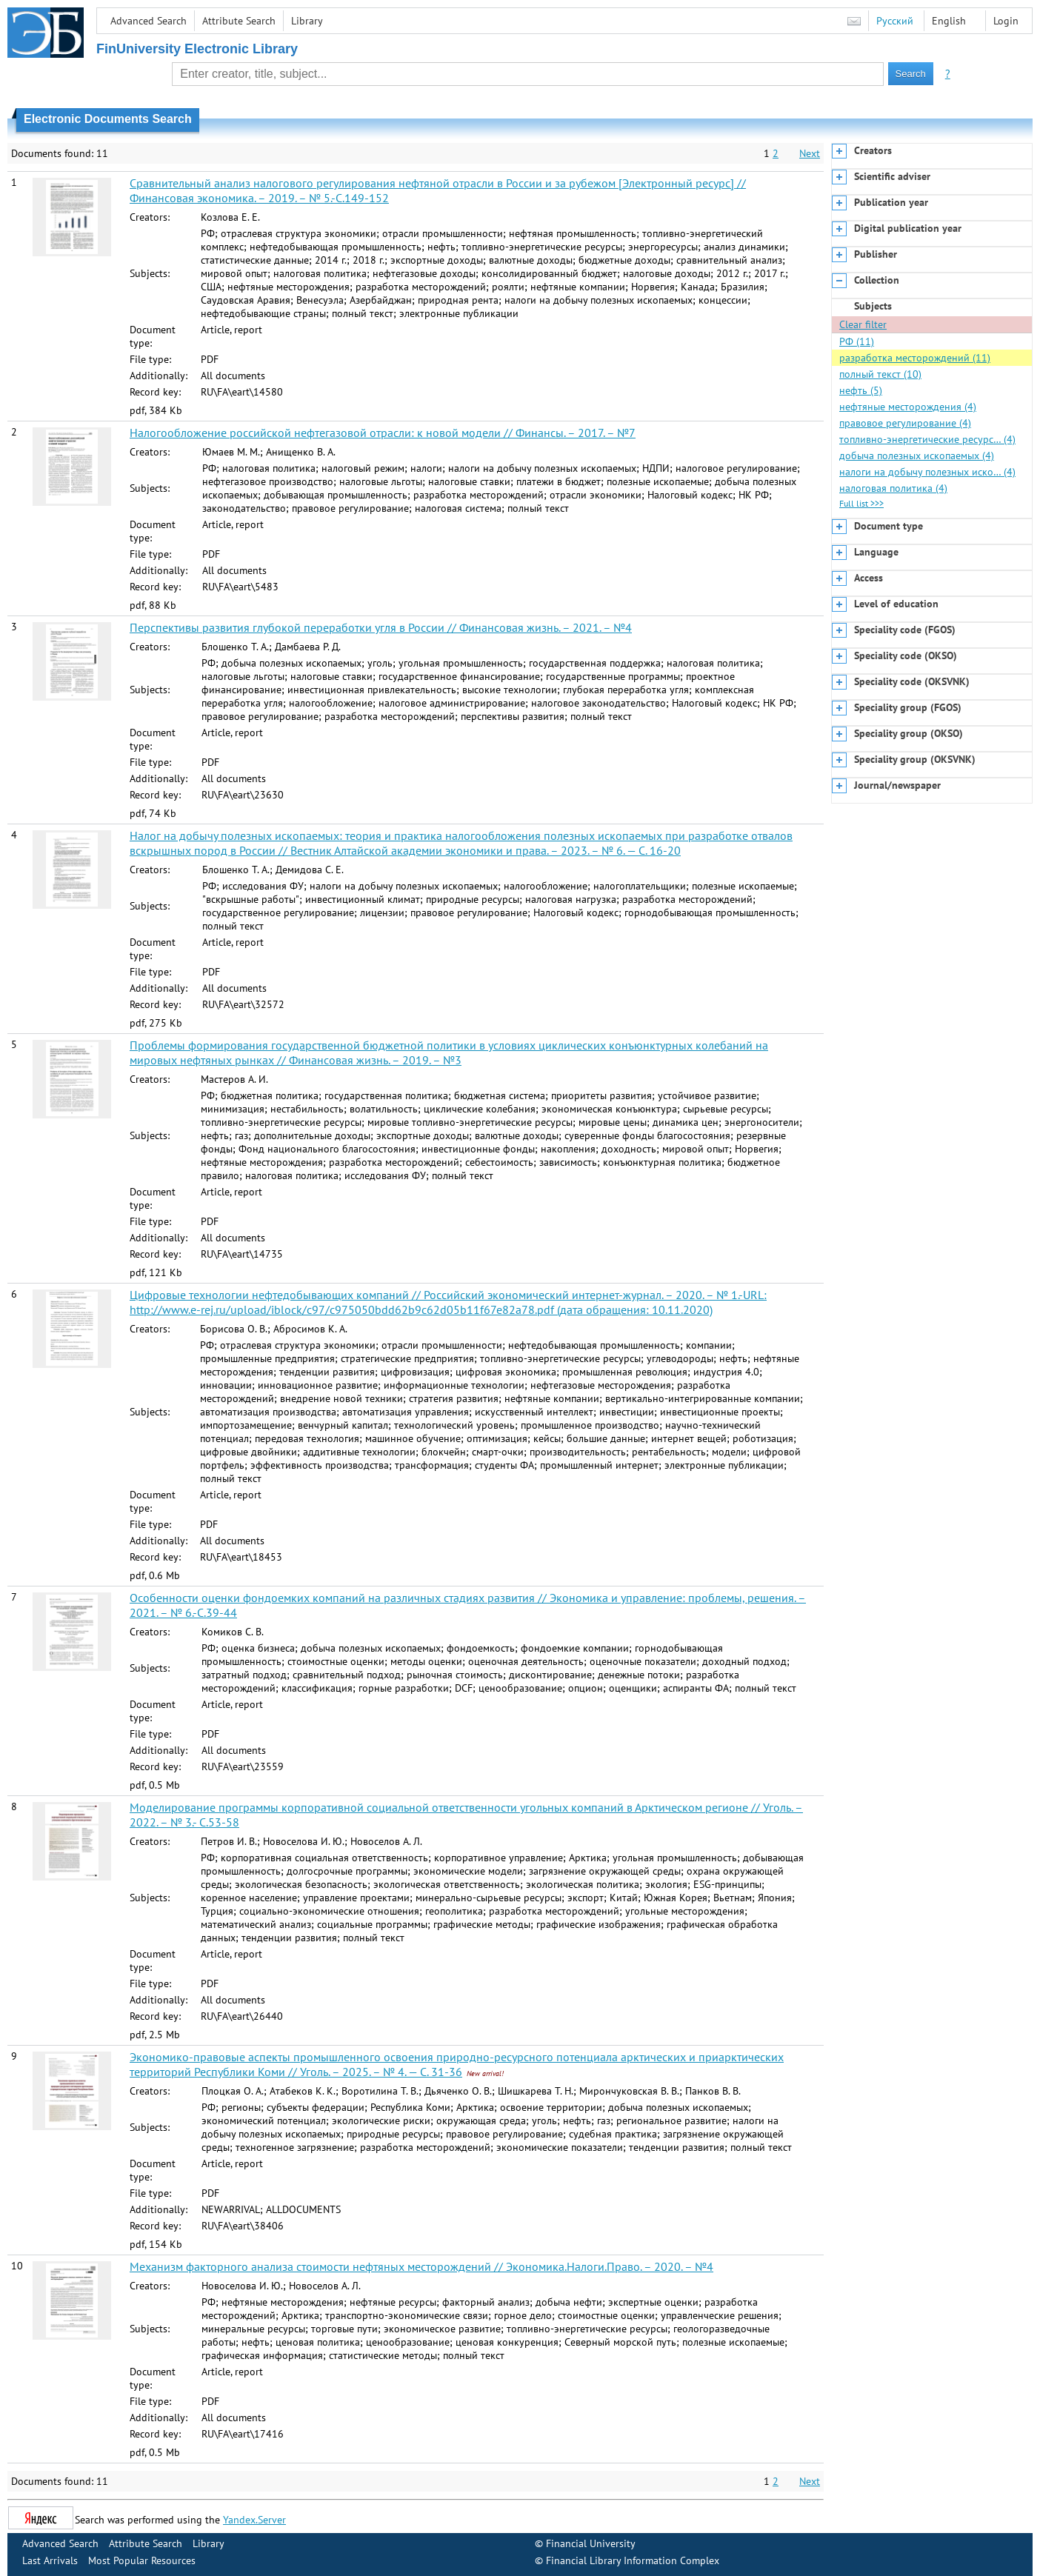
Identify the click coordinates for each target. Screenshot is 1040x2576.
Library (307, 20)
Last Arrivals (50, 2560)
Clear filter (863, 324)
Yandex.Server (254, 2519)
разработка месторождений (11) (914, 357)
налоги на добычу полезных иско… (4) (927, 471)
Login (1006, 20)
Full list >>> (861, 503)
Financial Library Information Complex (632, 2560)
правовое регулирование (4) (905, 423)
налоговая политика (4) (893, 488)
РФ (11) (856, 341)
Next (809, 153)
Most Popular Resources (142, 2560)
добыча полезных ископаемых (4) (916, 455)
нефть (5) (860, 390)
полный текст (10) (880, 374)
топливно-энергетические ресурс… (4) (927, 439)
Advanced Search (148, 20)
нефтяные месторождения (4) (907, 406)
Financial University (591, 2543)
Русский (894, 20)
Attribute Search (239, 20)
